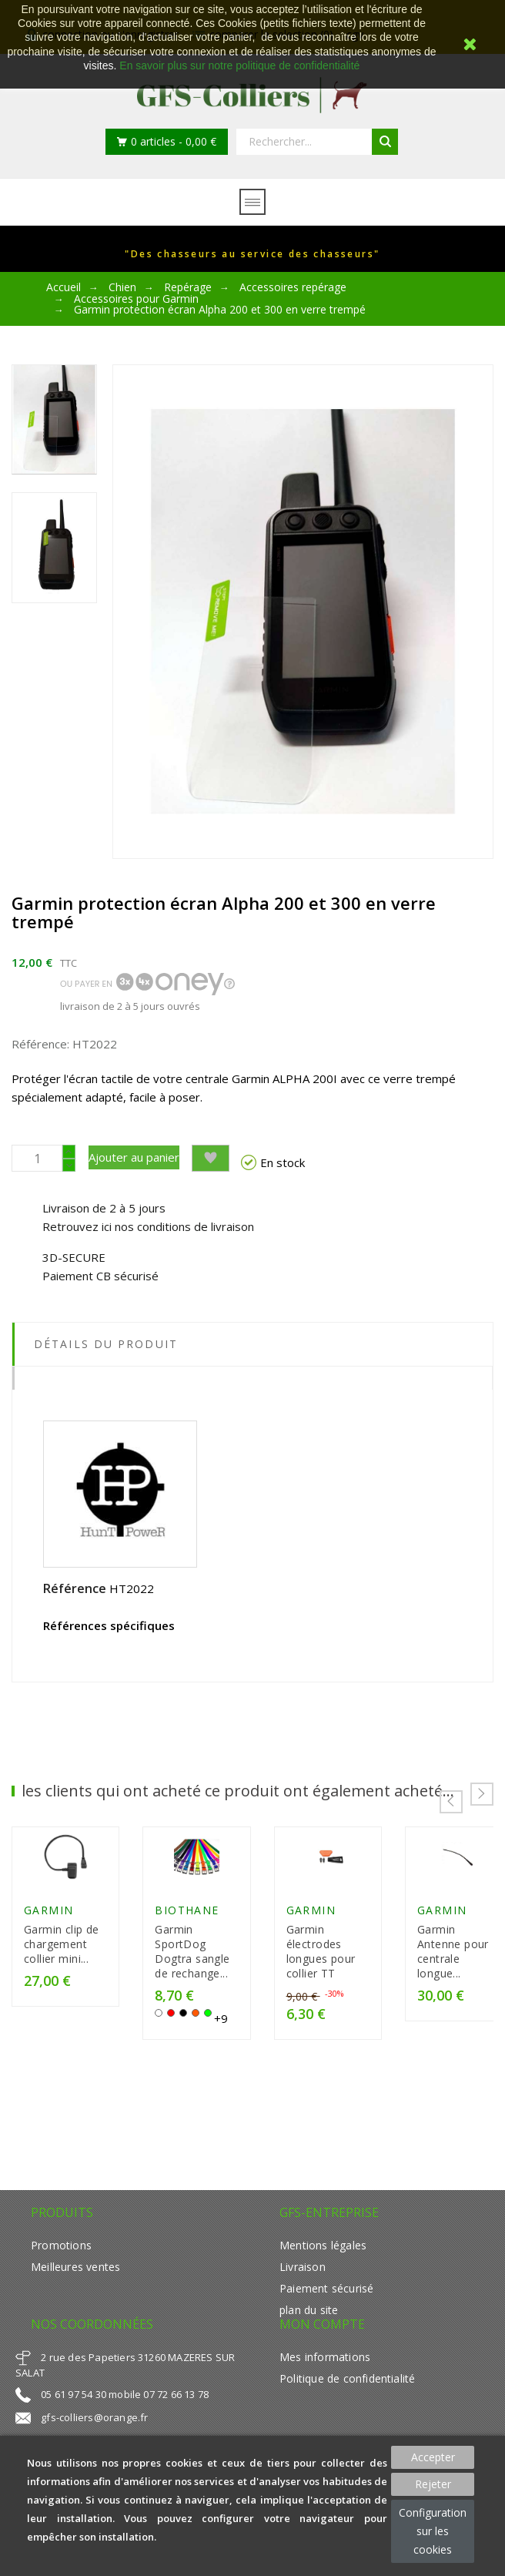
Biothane (217, 1929)
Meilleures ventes (75, 2271)
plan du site (308, 2314)
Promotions (61, 2249)
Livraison (302, 2271)
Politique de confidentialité (347, 2383)
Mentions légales (322, 2249)
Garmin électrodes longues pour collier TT (397, 1963)
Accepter (433, 2457)
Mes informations (324, 2361)
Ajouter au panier (134, 1157)
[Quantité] (37, 1158)
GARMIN (49, 1929)
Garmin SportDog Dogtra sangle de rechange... (231, 1963)
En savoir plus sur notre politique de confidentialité (239, 65)
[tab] (252, 1378)
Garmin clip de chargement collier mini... (73, 1963)
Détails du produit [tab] (106, 1344)
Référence (74, 1588)
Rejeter (433, 2484)
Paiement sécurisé (326, 2293)
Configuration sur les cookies (433, 2531)
